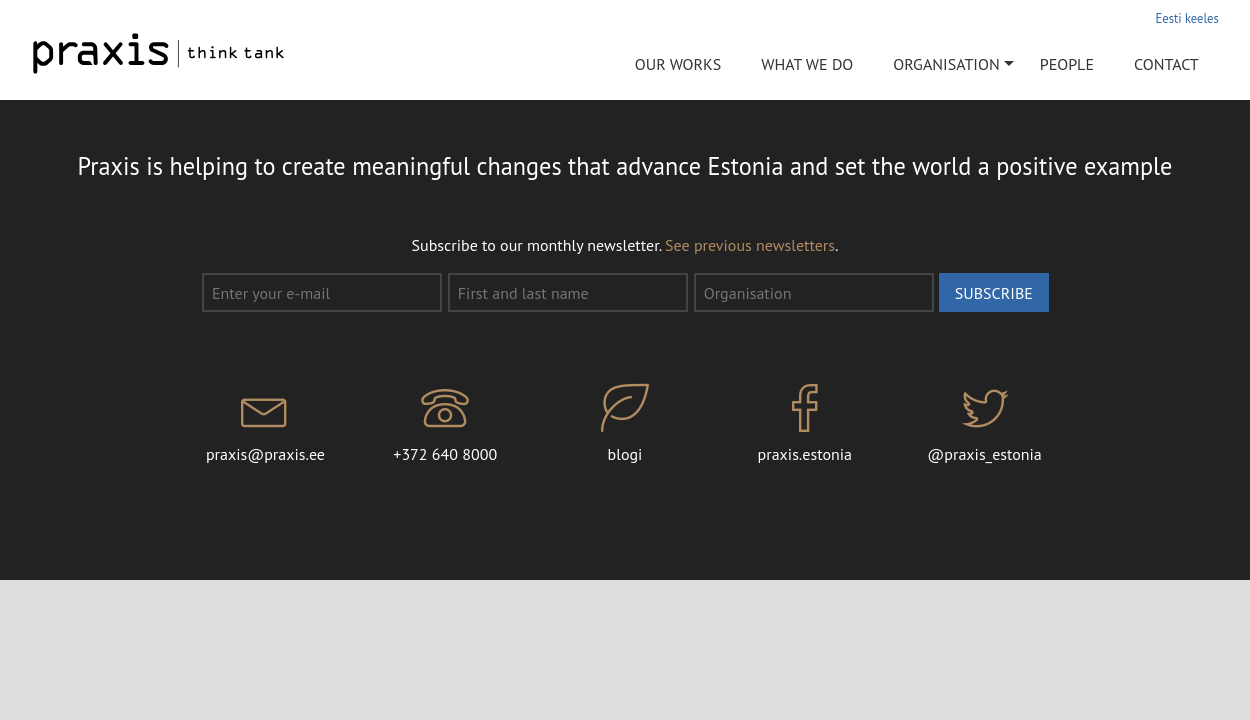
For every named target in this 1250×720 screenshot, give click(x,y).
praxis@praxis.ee (266, 424)
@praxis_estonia (985, 424)
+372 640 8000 (445, 424)
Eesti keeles (1187, 18)
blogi (625, 424)
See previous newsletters (750, 245)
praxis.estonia (805, 424)
